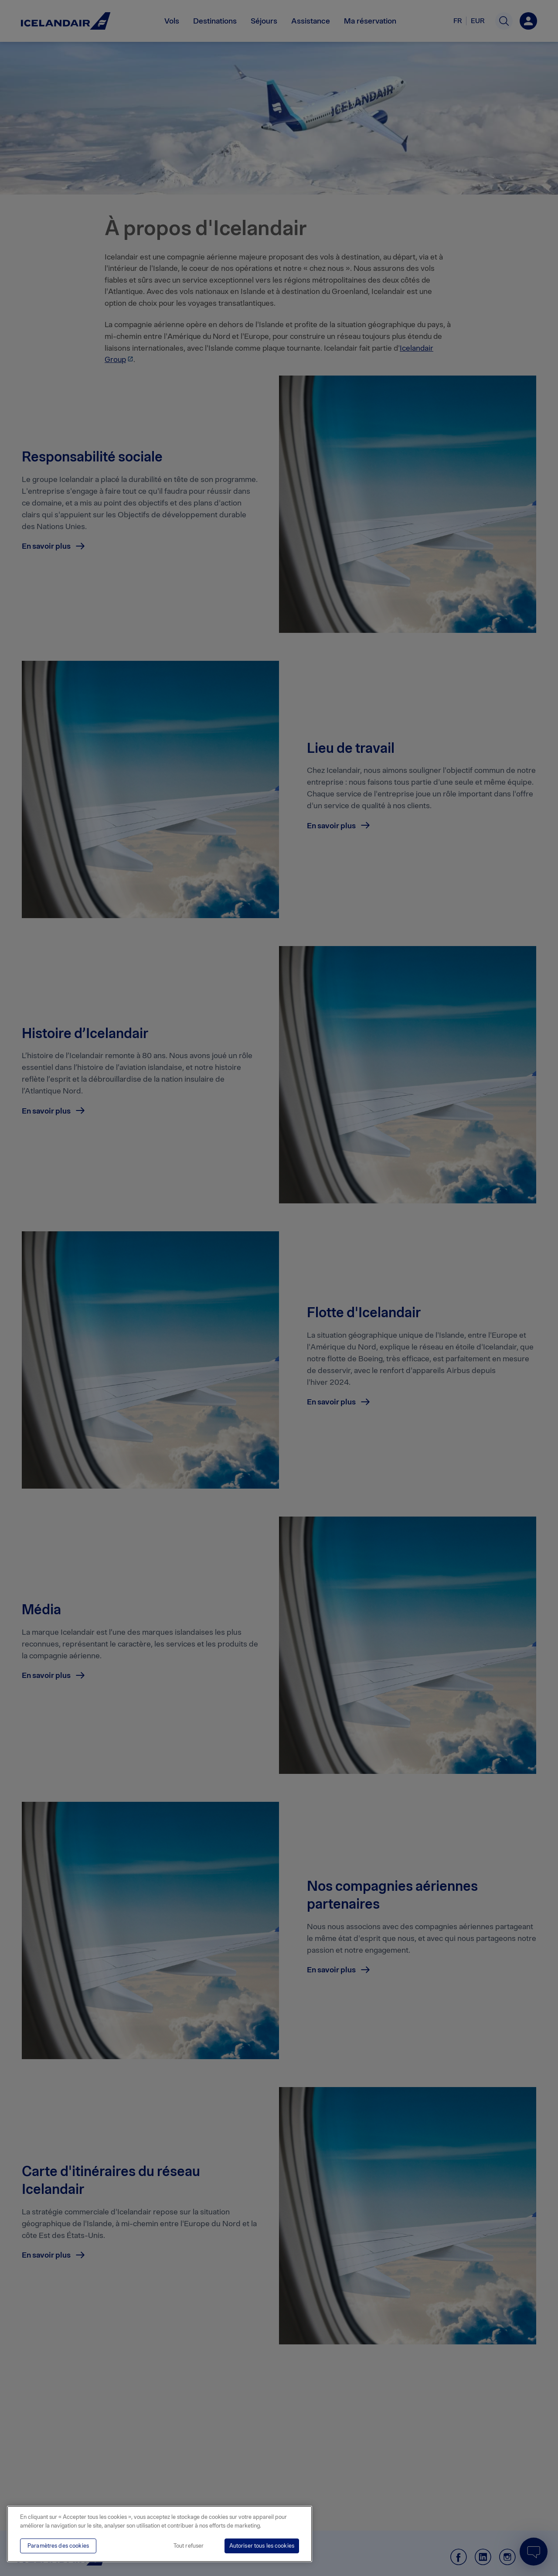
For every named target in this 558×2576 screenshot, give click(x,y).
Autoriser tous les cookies (261, 2545)
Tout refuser (189, 2545)
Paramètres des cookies (58, 2545)
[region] (159, 2534)
